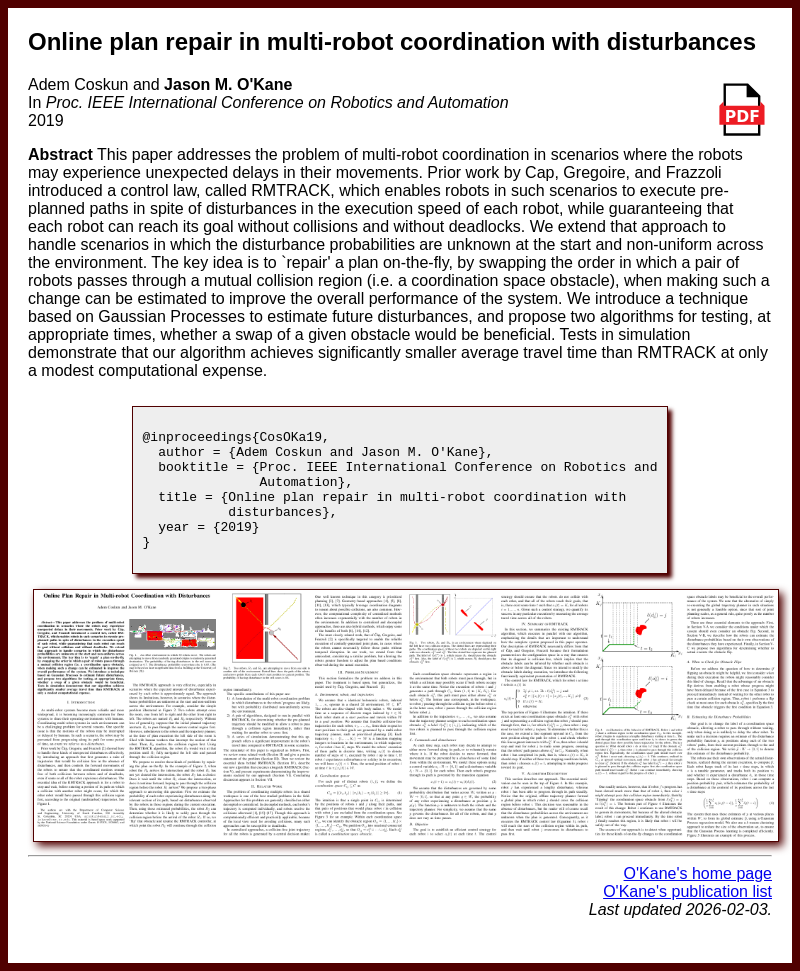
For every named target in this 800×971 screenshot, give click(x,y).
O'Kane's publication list (687, 915)
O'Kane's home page (698, 897)
